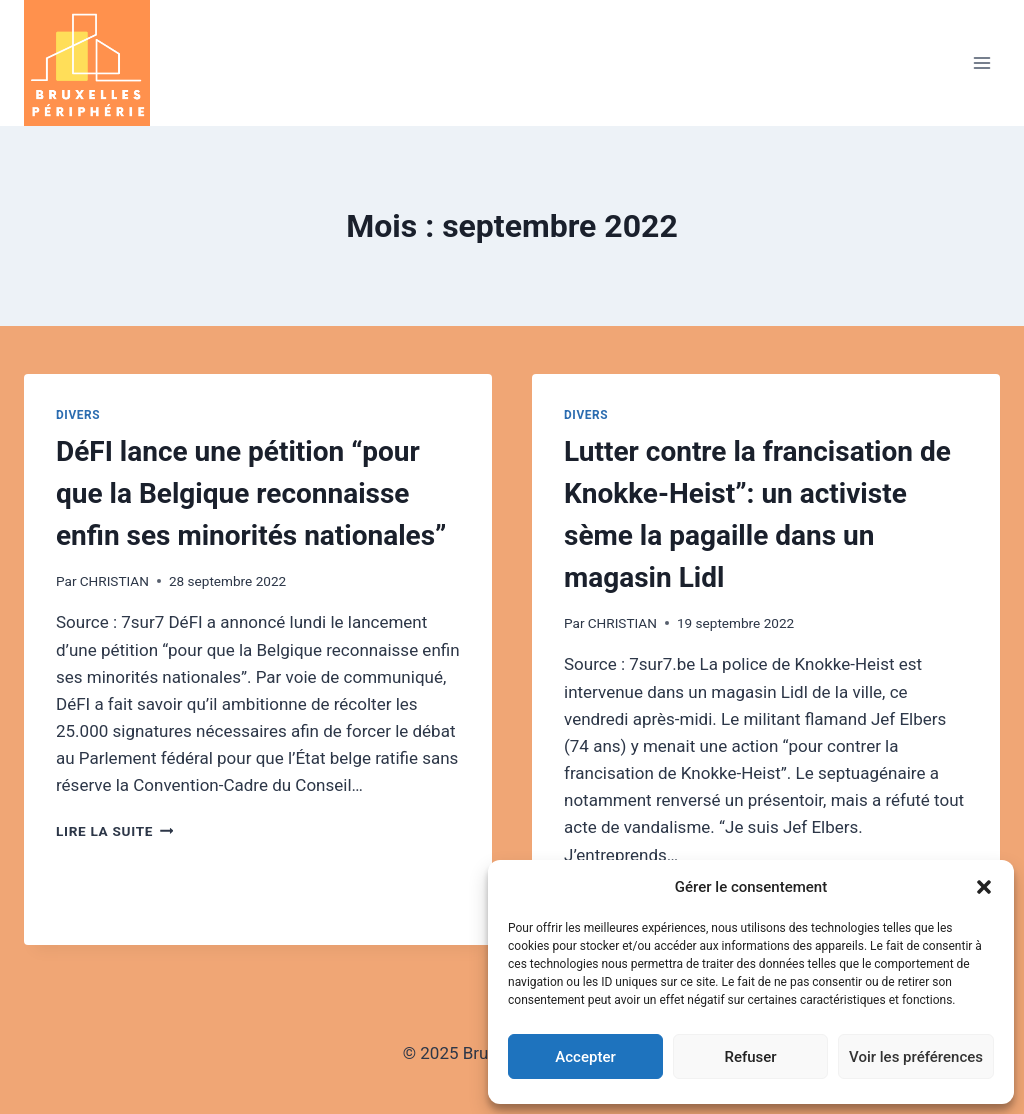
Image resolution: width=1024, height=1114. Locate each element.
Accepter (585, 1057)
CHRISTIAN (114, 581)
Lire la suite (114, 831)
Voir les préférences (916, 1057)
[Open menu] (981, 62)
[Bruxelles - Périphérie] (95, 63)
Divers (78, 415)
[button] (984, 887)
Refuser (750, 1057)
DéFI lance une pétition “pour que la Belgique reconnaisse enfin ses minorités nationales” (251, 493)
